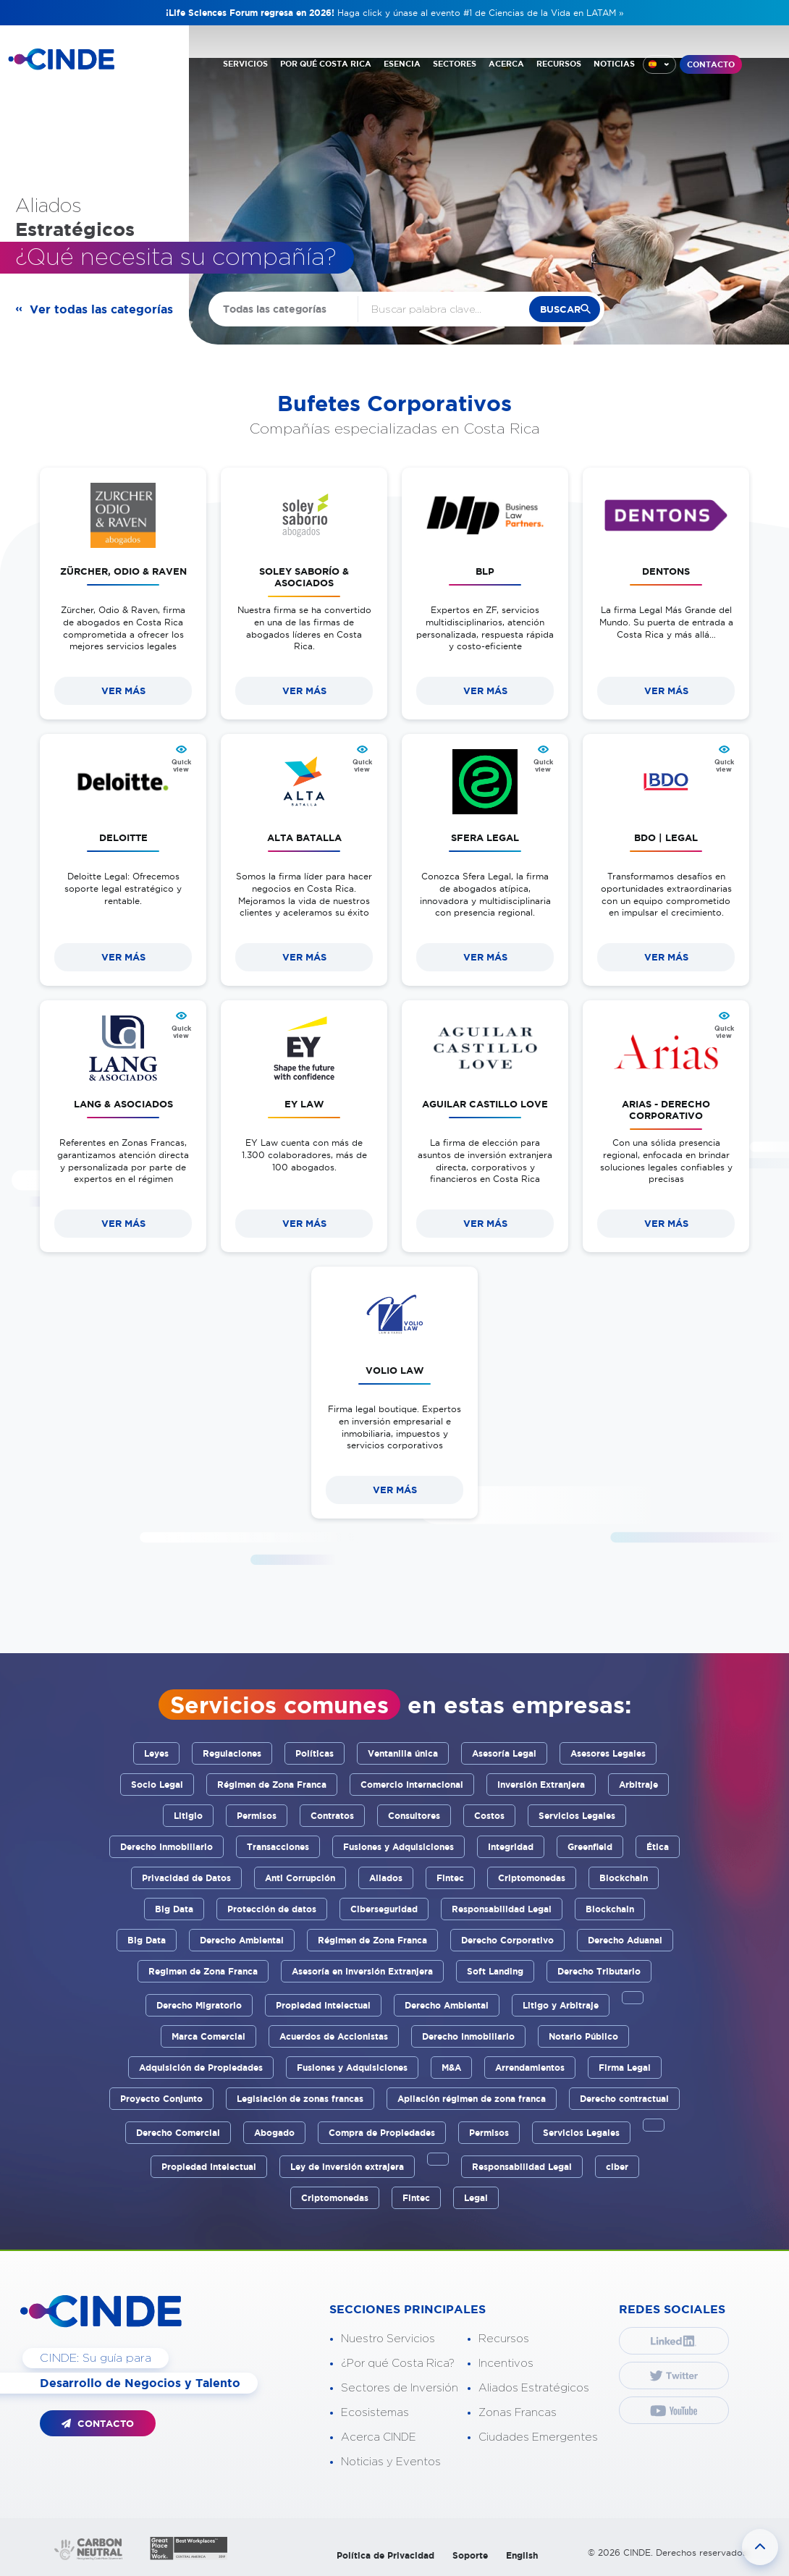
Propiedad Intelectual (323, 2005)
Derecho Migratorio (199, 2005)
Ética (657, 1846)
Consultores (414, 1815)
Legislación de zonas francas (300, 2098)
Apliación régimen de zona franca (471, 2098)
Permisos (257, 1815)
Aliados (385, 1878)
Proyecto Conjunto (161, 2098)
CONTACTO (711, 64)
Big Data (174, 1909)
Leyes (156, 1753)
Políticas (314, 1753)
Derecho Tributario (599, 1971)
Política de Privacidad (385, 2555)
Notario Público (583, 2036)
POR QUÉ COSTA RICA (325, 63)
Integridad (510, 1846)
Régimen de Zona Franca (271, 1784)
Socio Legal (157, 1784)
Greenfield (590, 1846)
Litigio (188, 1815)
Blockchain (623, 1878)
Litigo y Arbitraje (561, 2005)
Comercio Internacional (411, 1784)
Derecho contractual (624, 2098)
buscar (560, 309)
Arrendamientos (530, 2067)
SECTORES (454, 63)
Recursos (503, 2339)
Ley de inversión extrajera (347, 2166)
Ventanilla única (403, 1753)
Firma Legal (625, 2067)
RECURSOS (558, 63)
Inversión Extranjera (541, 1784)
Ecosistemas (375, 2412)
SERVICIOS (245, 63)
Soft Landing (495, 1971)
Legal (476, 2198)
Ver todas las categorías (101, 309)
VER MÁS (123, 690)
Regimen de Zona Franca (203, 1971)
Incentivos (505, 2363)
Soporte (470, 2555)
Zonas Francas (517, 2412)
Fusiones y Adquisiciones (398, 1846)
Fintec (450, 1878)
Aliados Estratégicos (533, 2388)
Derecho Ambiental (242, 1940)
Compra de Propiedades (382, 2132)
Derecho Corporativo (507, 1940)
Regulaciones (232, 1753)
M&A (451, 2067)
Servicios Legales (577, 1815)
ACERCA (506, 63)
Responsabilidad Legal (502, 1909)
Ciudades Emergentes (538, 2437)
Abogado (274, 2132)
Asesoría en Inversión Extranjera (362, 1971)
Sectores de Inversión (399, 2388)
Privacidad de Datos (186, 1878)
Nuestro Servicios (388, 2339)
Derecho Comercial (178, 2132)
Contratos (332, 1815)
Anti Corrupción (300, 1878)
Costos (489, 1815)
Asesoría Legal (504, 1753)
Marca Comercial (208, 2036)
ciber (617, 2166)
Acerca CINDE (378, 2437)
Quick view (181, 766)
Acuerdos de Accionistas (333, 2036)
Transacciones (278, 1846)
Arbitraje (638, 1784)
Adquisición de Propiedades (201, 2067)
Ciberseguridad (384, 1909)
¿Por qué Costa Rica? (398, 2363)
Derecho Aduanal (625, 1940)
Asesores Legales (608, 1753)
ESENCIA (402, 63)
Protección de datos (271, 1909)
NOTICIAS (614, 63)
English (522, 2555)
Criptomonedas (531, 1878)
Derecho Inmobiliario (166, 1846)
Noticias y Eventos (391, 2462)
